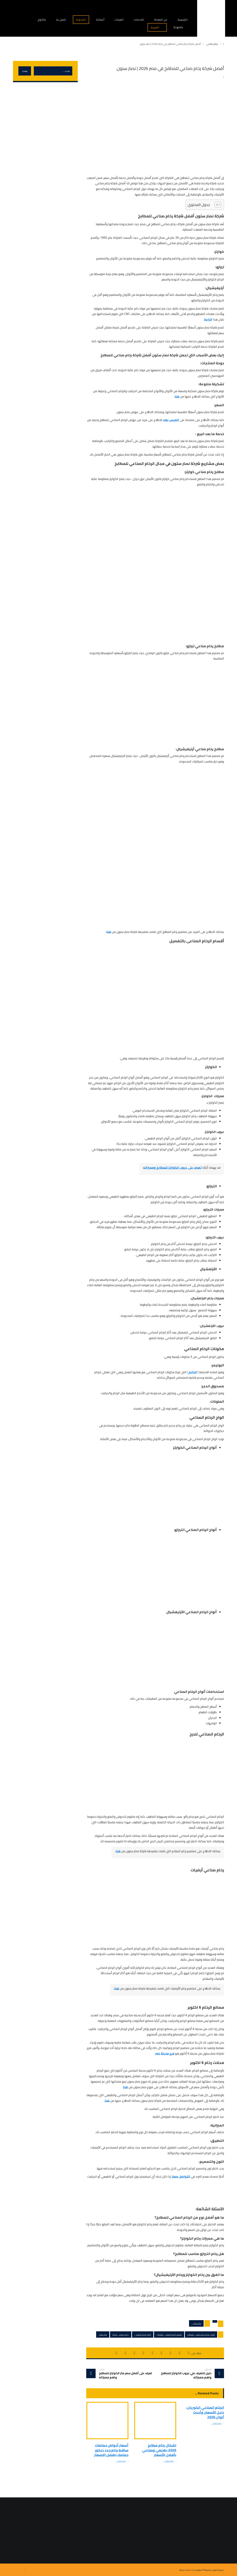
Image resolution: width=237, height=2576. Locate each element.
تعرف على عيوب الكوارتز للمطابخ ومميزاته (172, 1167)
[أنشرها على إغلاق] (176, 2352)
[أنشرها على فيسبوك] (185, 2352)
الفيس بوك (171, 420)
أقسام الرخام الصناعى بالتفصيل (169, 2334)
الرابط (208, 319)
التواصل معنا (181, 2176)
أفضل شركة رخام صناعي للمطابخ (201, 2334)
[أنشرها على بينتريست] (167, 2352)
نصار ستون (102, 2334)
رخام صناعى (196, 2323)
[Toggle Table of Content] (216, 205)
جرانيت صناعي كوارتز (120, 2334)
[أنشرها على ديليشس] (149, 2352)
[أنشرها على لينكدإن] (140, 2352)
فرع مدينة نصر (164, 2053)
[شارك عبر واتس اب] (131, 2352)
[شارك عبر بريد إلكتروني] (113, 2352)
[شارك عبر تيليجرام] (122, 2352)
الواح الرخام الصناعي (142, 2334)
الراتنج (192, 1372)
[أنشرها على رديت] (158, 2352)
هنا (176, 396)
